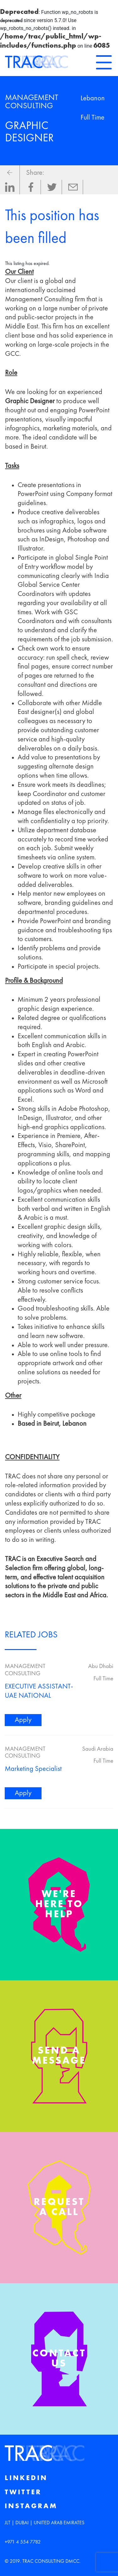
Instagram (31, 2506)
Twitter (23, 2492)
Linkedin (26, 2478)
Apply (23, 1720)
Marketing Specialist (33, 1768)
